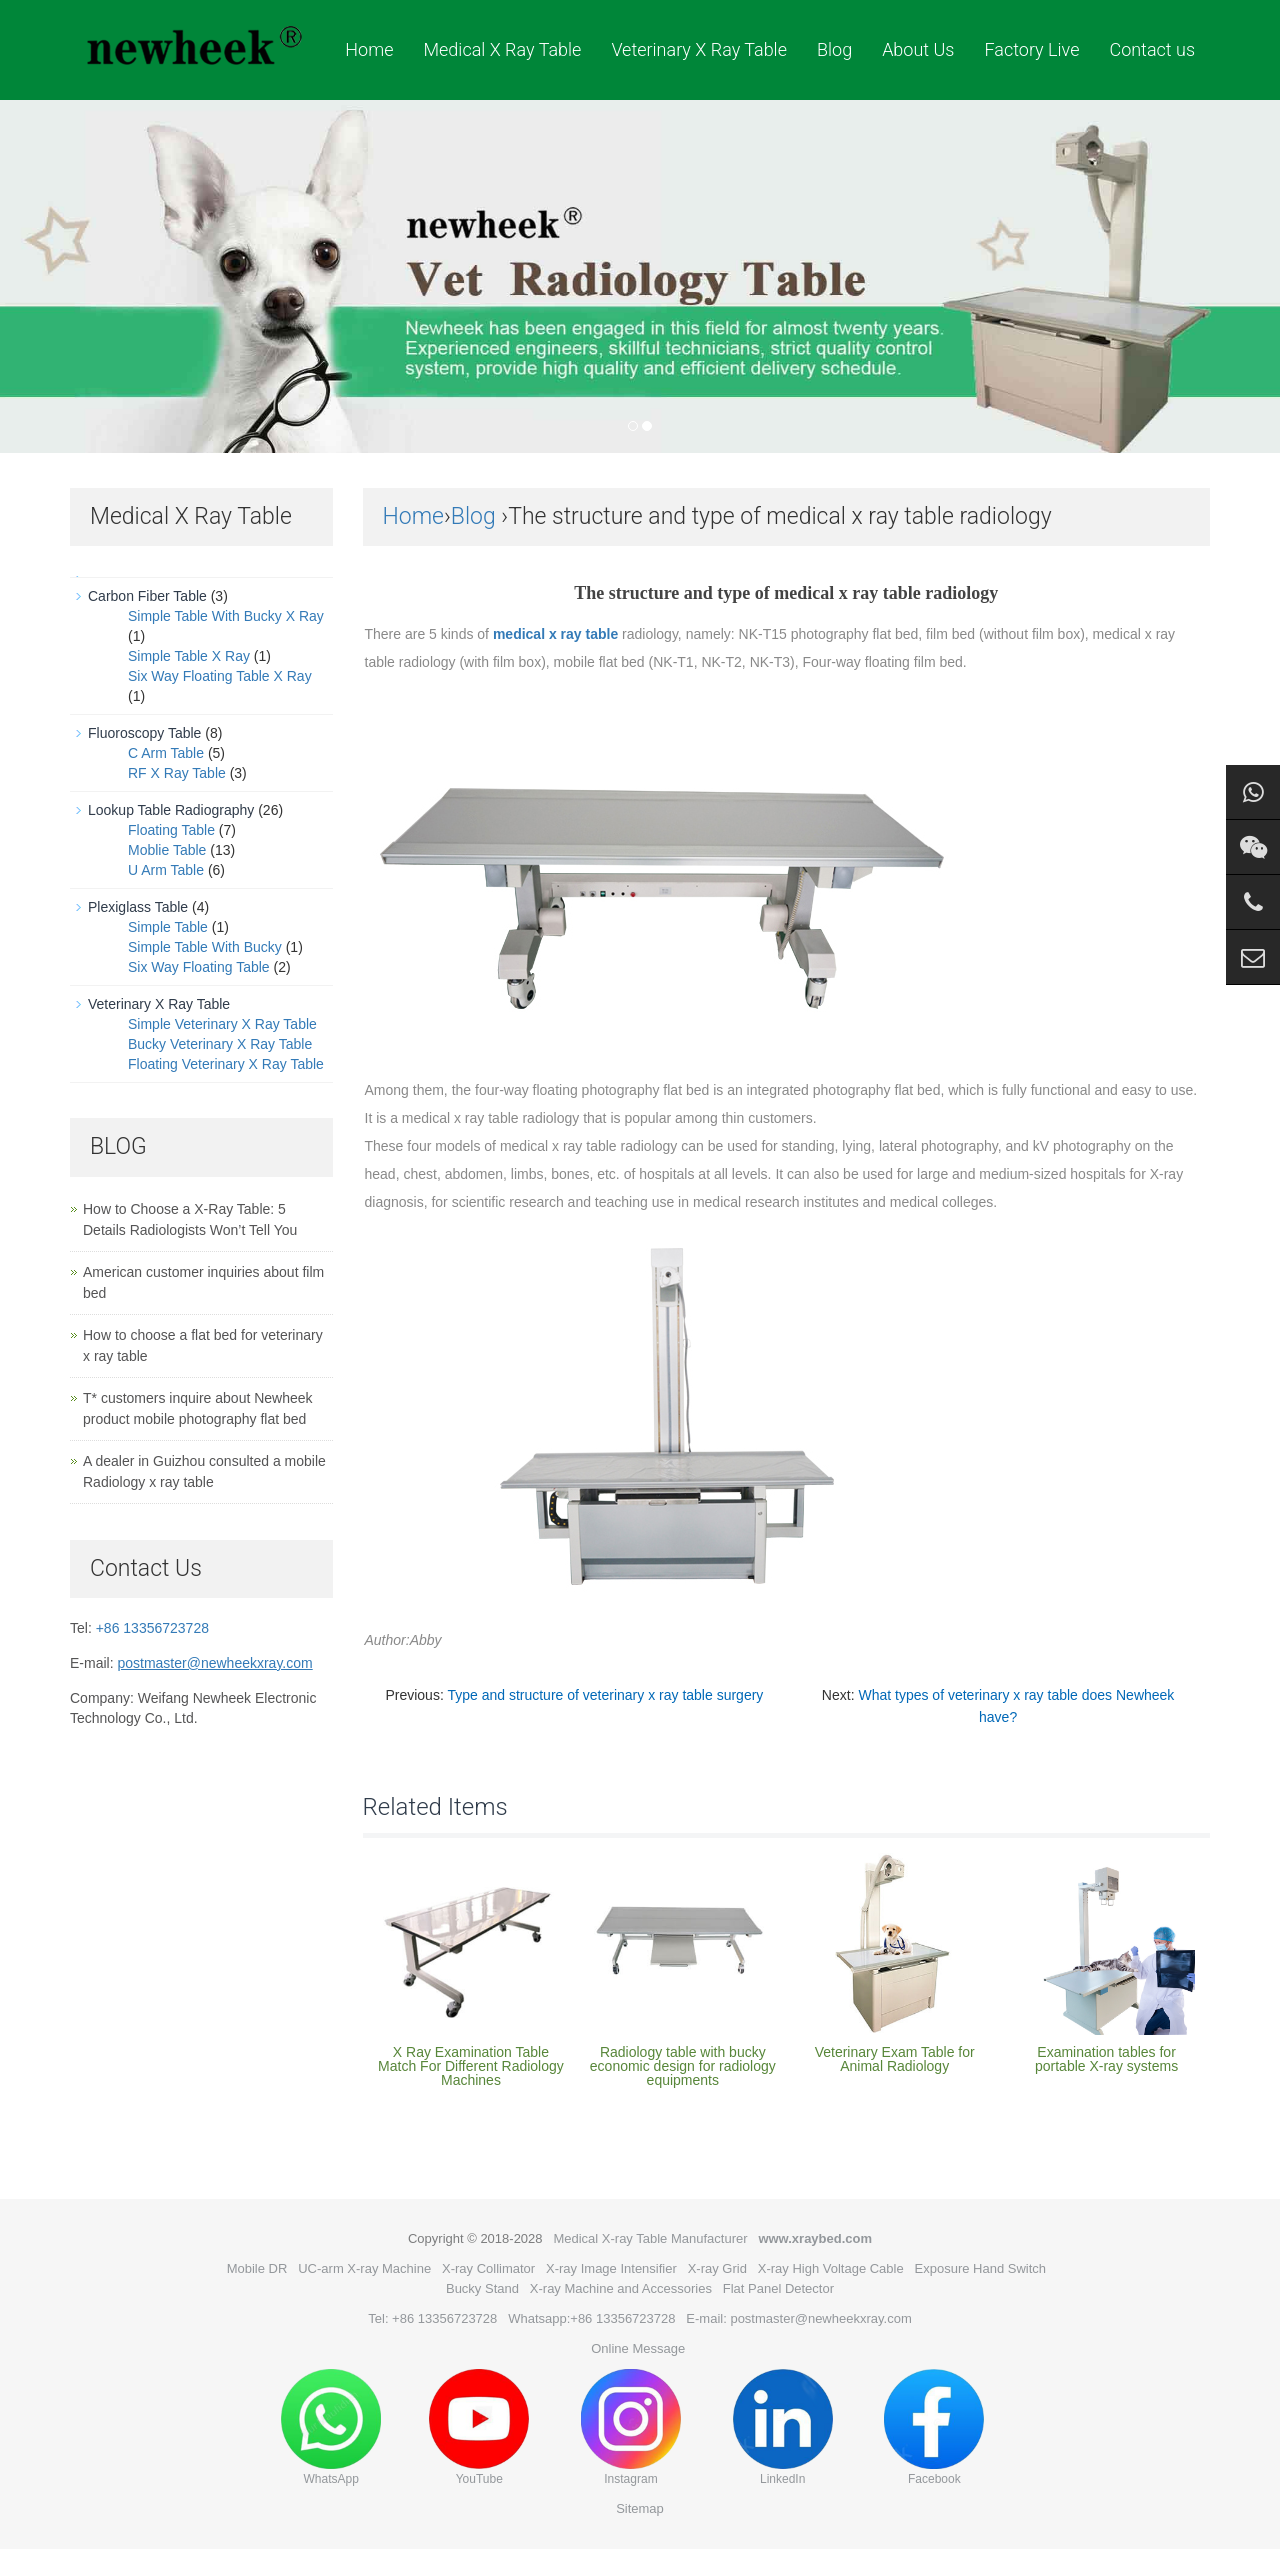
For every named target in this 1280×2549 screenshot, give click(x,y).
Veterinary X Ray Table (699, 49)
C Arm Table (166, 753)
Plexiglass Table (138, 907)
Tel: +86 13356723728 (432, 2318)
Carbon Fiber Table (147, 596)
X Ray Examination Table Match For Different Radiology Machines (471, 2066)
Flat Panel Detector (778, 2288)
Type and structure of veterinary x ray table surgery (605, 1695)
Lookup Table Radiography (171, 810)
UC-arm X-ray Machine (364, 2268)
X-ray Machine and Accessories (621, 2288)
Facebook (934, 2427)
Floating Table (171, 830)
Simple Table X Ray (189, 656)
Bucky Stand (482, 2288)
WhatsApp (331, 2427)
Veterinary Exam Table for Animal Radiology (895, 2059)
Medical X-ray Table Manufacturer (650, 2238)
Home (369, 49)
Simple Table (168, 927)
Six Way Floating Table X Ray (220, 676)
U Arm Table (166, 870)
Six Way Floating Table (199, 967)
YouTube (479, 2427)
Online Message (638, 2348)
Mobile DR (257, 2268)
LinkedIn (783, 2427)
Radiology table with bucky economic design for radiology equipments (683, 2066)
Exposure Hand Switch (981, 2268)
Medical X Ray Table (502, 49)
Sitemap (640, 2508)
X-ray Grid (717, 2268)
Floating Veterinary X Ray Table (226, 1064)
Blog (834, 49)
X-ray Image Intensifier (611, 2268)
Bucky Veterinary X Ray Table (220, 1044)
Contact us (1152, 49)
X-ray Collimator (488, 2268)
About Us (918, 49)
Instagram (631, 2427)
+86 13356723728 (152, 1628)
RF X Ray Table (177, 773)
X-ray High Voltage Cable (831, 2268)
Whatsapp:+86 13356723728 (591, 2318)
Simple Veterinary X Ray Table (222, 1024)
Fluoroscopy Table (144, 733)
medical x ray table (555, 634)
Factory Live (1031, 49)
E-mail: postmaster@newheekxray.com (798, 2318)
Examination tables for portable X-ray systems (1106, 2059)
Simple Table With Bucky (205, 947)
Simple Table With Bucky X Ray (226, 616)
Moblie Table (167, 850)
